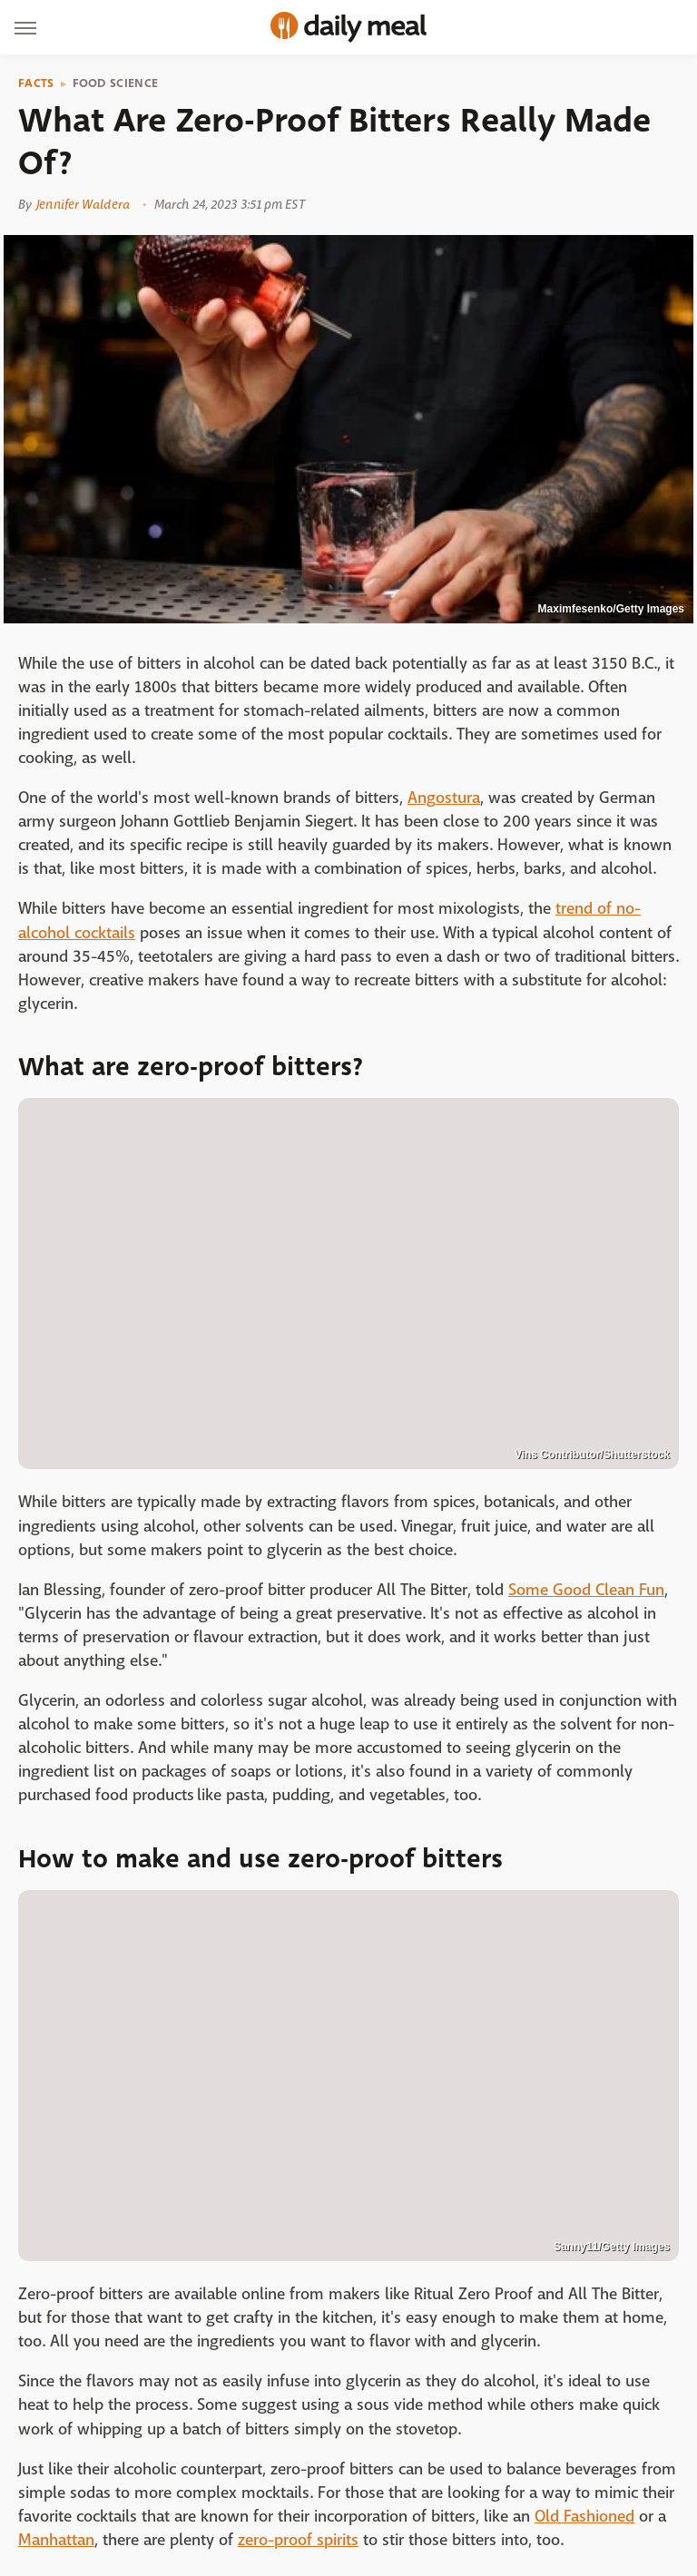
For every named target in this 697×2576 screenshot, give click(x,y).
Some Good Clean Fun (586, 1590)
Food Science (116, 83)
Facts (36, 83)
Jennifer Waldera (83, 204)
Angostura (443, 798)
